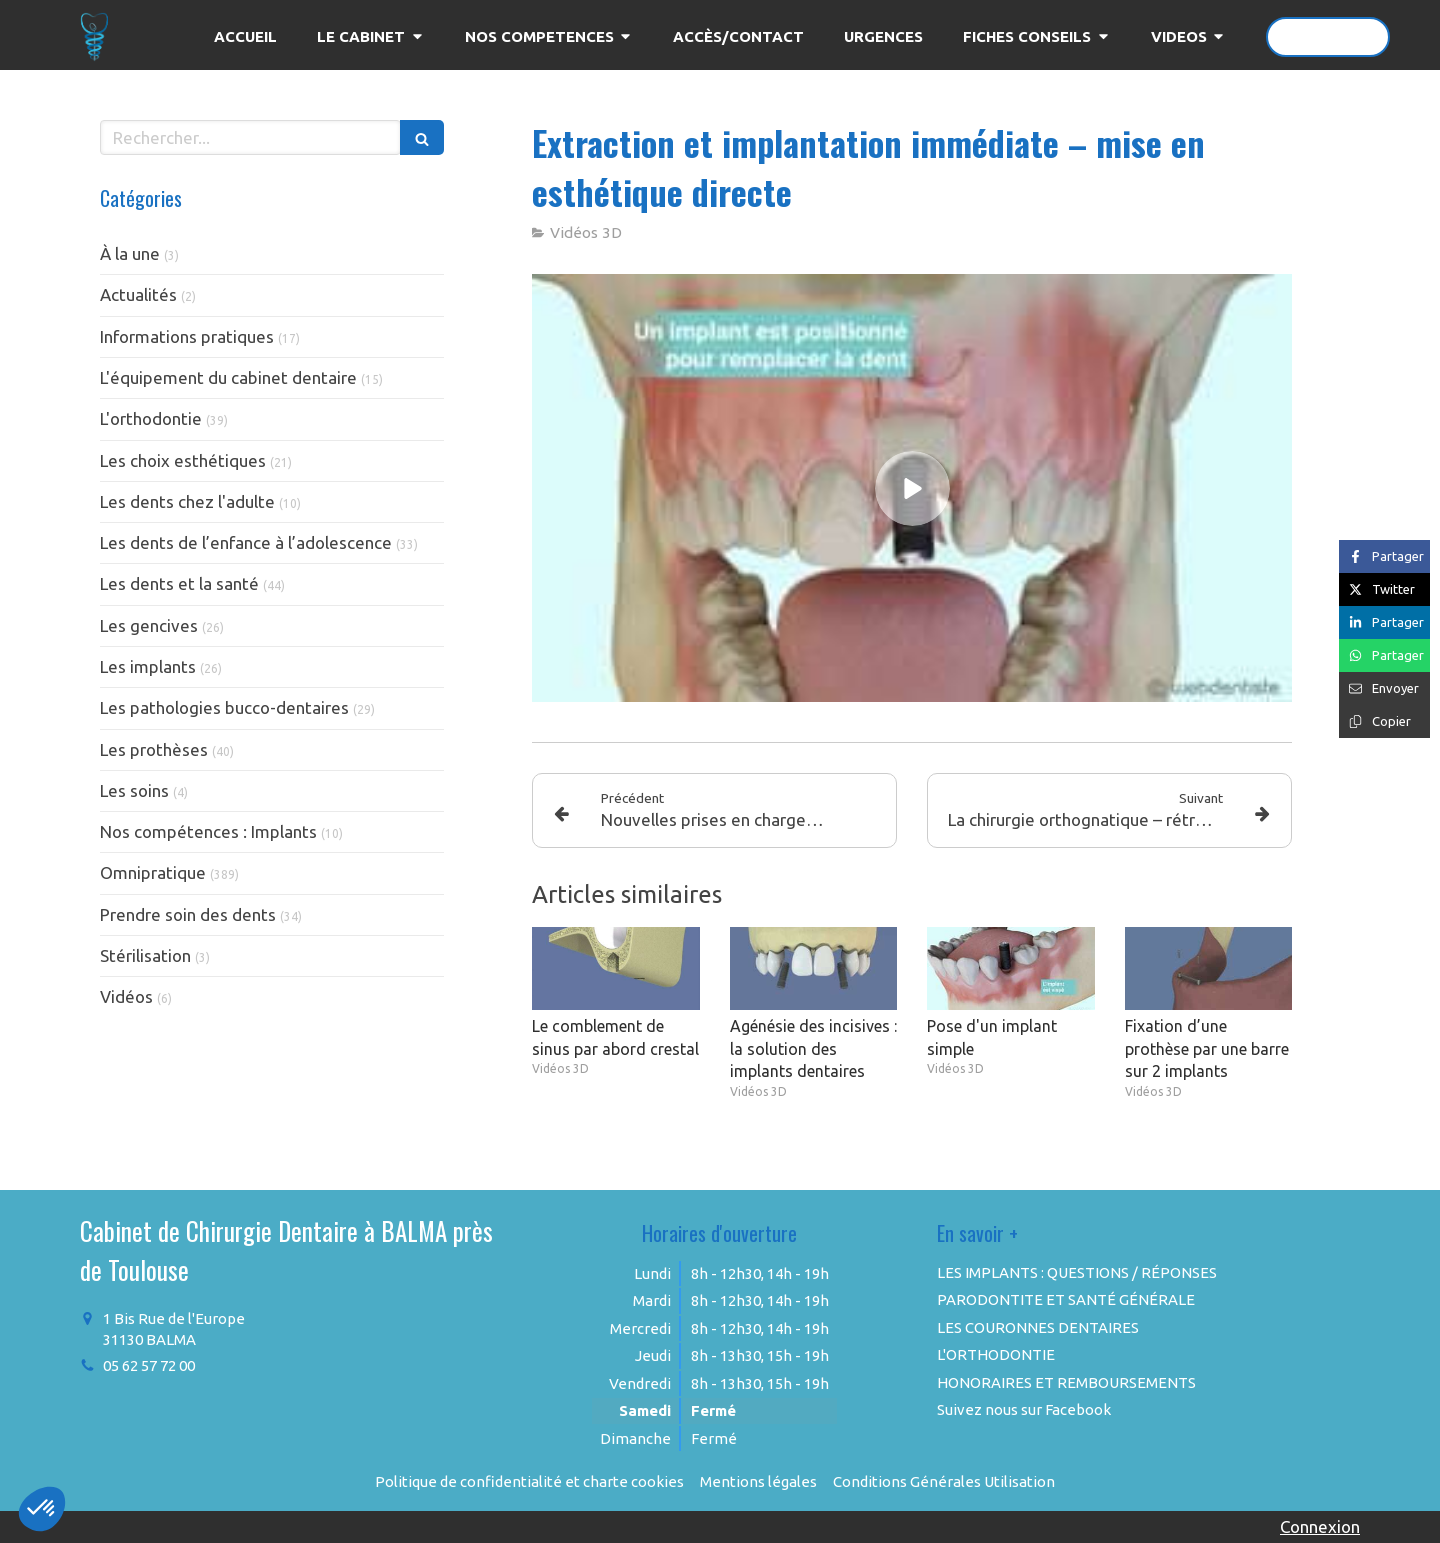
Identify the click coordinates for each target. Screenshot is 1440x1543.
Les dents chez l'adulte (187, 501)
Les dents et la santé (179, 583)
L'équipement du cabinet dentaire (228, 377)
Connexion (1320, 1526)
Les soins (134, 790)
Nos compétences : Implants (208, 831)
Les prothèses (154, 749)
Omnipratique (153, 872)
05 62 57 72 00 (149, 1365)
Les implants (148, 666)
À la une (130, 253)
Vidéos (126, 996)
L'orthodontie (151, 418)
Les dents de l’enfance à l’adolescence (246, 542)
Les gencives (149, 625)
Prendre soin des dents (188, 914)
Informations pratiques (187, 336)
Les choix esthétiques (183, 460)
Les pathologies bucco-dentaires (224, 707)
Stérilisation (145, 955)
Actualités (138, 294)
